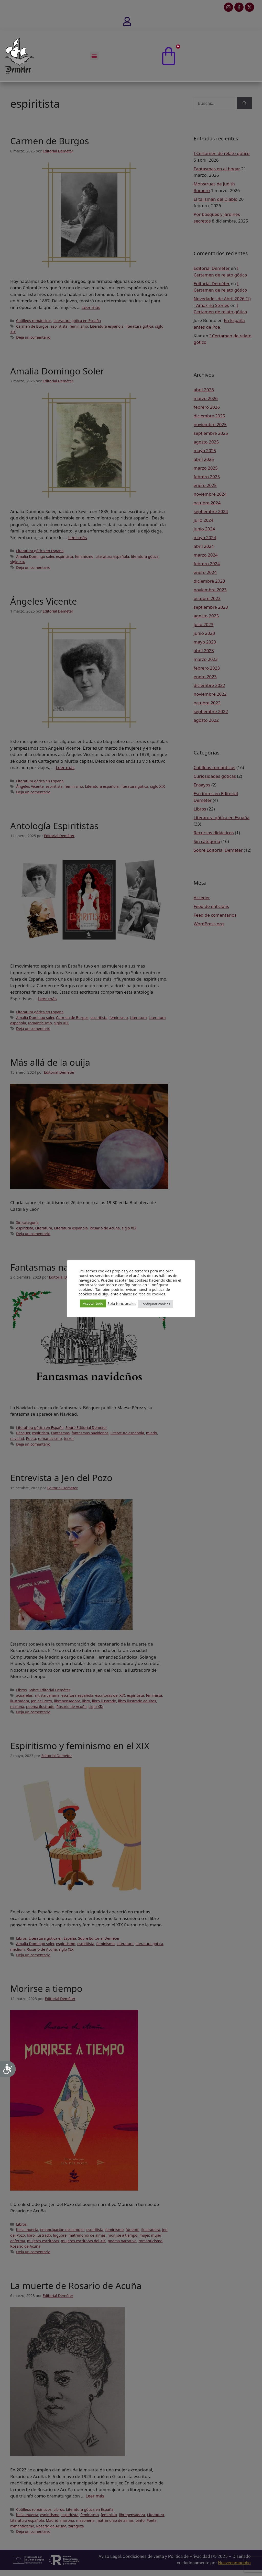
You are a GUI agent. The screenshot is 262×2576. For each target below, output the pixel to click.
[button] (94, 62)
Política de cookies (149, 1294)
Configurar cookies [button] (155, 1304)
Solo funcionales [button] (121, 1303)
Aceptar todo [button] (93, 1303)
